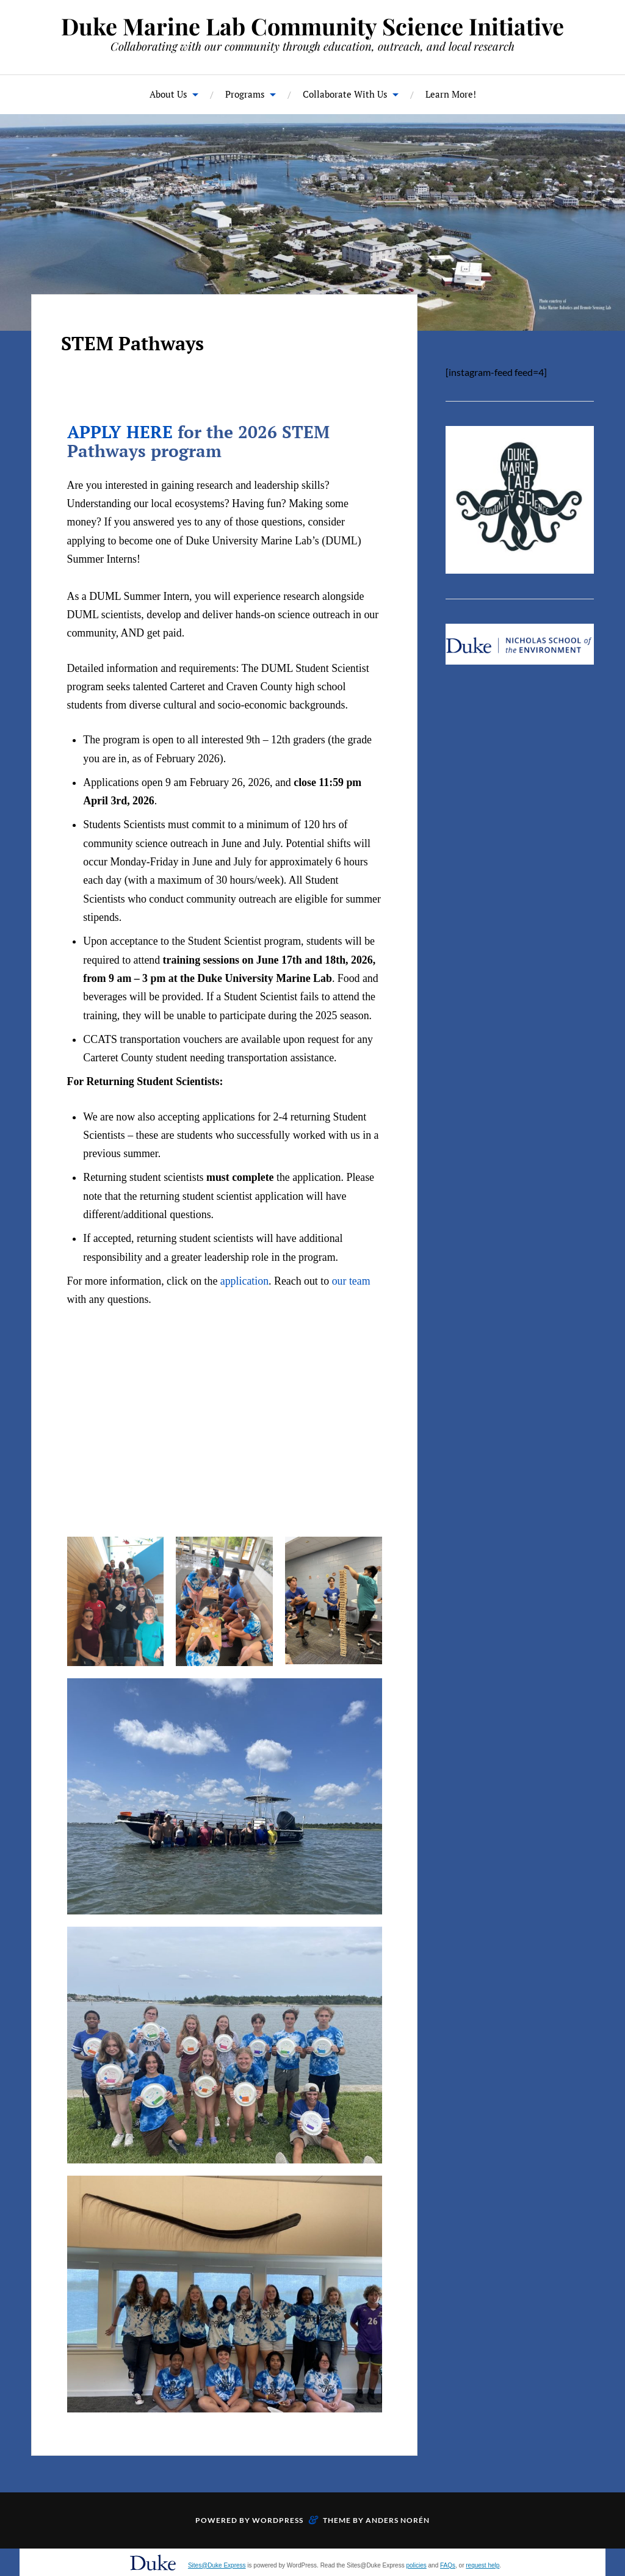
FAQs (447, 2565)
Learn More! (450, 94)
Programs (245, 94)
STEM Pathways (132, 343)
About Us (168, 94)
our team (351, 1281)
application (244, 1281)
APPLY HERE (120, 431)
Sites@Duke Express (217, 2565)
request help (482, 2565)
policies (416, 2565)
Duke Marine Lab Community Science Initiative (312, 25)
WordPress (277, 2520)
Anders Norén (398, 2520)
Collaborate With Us (345, 94)
